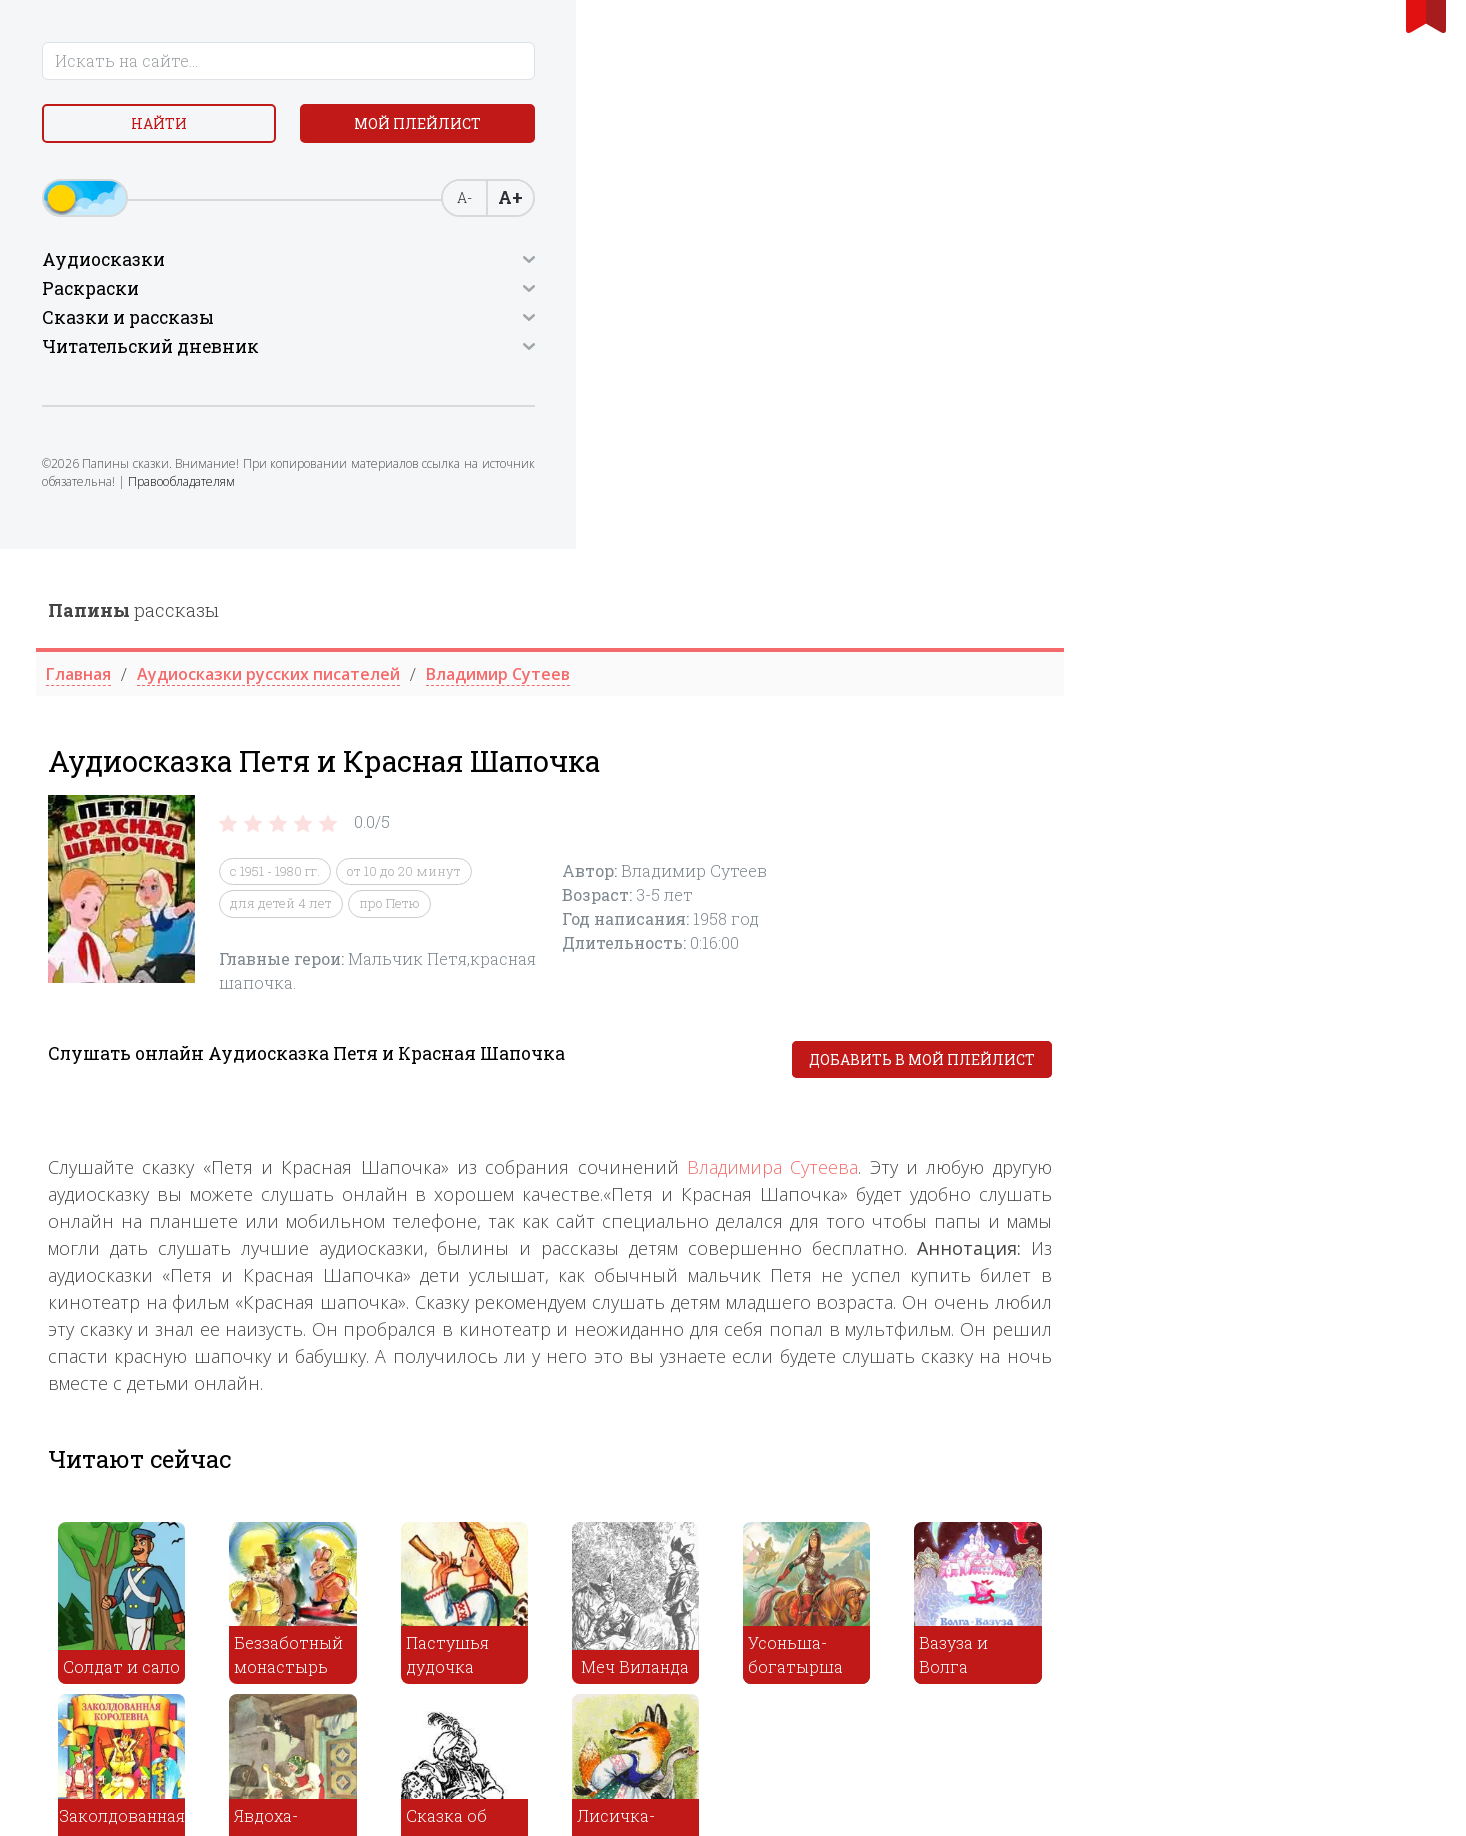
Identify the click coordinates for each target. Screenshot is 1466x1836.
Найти (183, 129)
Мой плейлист (183, 176)
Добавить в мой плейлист (1288, 510)
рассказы (500, 61)
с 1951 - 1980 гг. (642, 322)
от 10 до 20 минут (771, 322)
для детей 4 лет (648, 354)
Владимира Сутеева (1138, 618)
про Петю (756, 354)
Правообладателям (187, 544)
